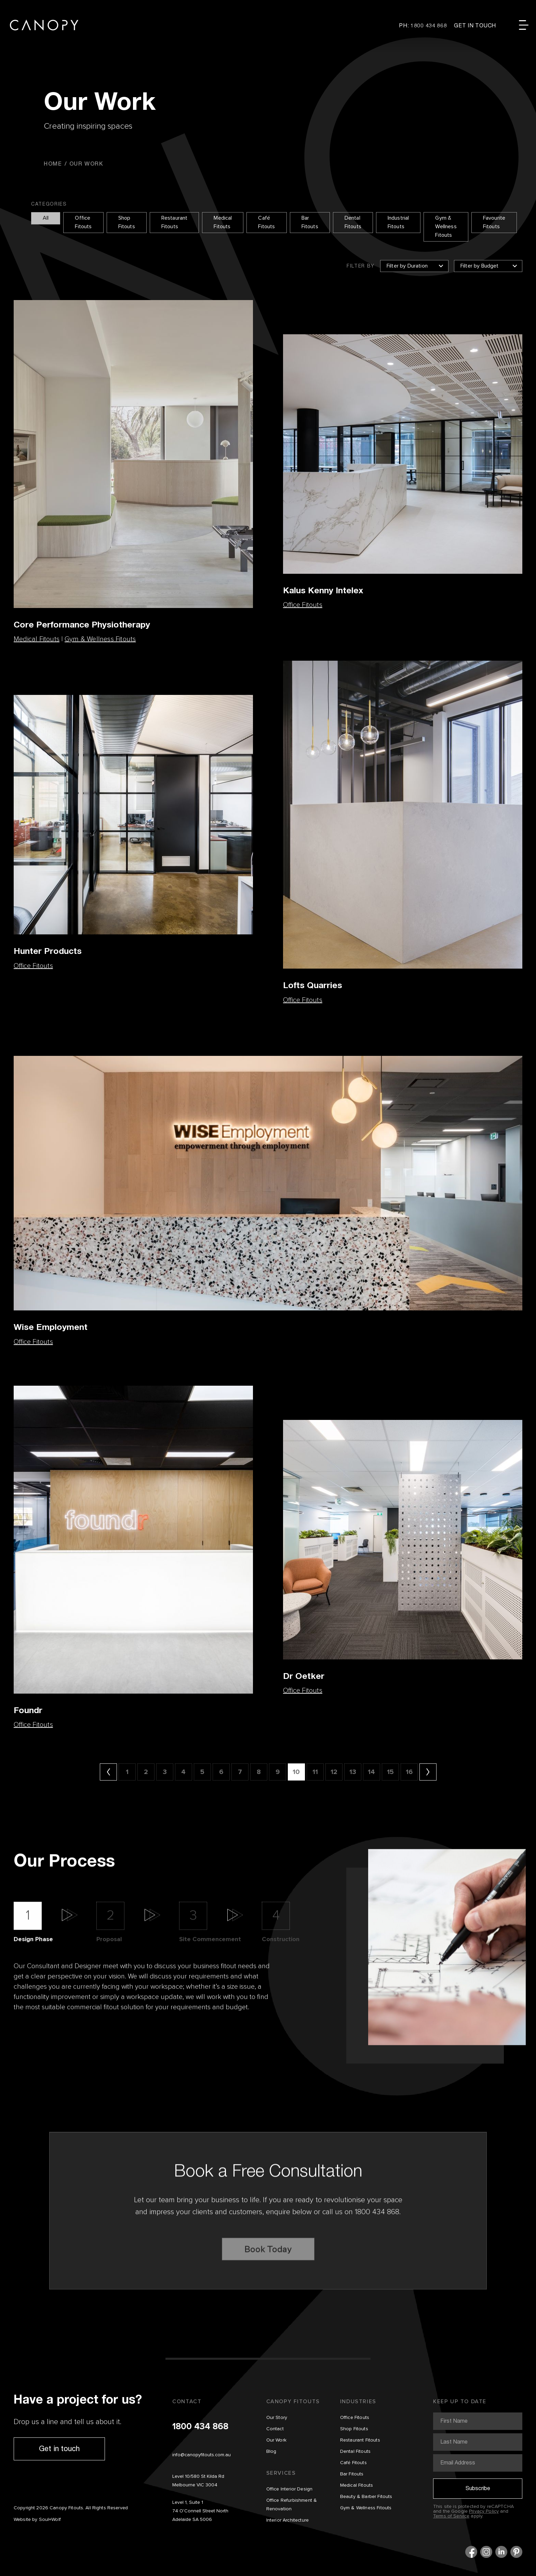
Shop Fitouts (126, 223)
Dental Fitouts (353, 223)
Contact (275, 2428)
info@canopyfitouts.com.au (201, 2454)
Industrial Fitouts (398, 223)
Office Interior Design (289, 2489)
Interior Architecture (287, 2520)
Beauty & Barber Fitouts (366, 2496)
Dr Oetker (303, 1676)
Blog (271, 2451)
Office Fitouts (83, 223)
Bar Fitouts (310, 223)
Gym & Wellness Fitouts (445, 227)
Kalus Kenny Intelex (323, 590)
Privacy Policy (484, 2511)
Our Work (276, 2440)
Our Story (276, 2417)
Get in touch (59, 2448)
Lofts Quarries (312, 985)
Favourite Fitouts (494, 223)
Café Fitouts (266, 223)
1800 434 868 (200, 2426)
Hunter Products (48, 951)
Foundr (28, 1710)
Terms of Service (451, 2516)
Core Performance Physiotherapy (82, 624)
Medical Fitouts (223, 223)
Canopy (44, 25)
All (46, 218)
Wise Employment (51, 1327)
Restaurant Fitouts (174, 223)
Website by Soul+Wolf (37, 2519)
